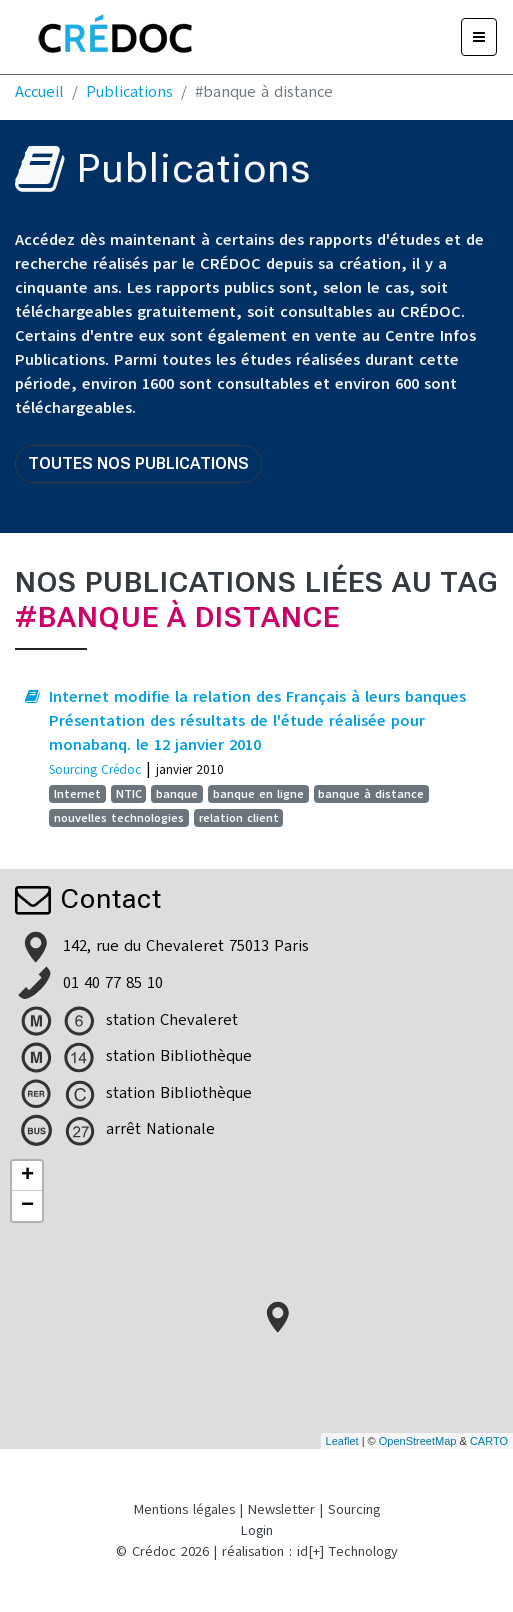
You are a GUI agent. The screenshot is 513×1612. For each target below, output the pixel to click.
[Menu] (479, 37)
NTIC (129, 794)
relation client (239, 818)
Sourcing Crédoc (95, 769)
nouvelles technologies (119, 818)
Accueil (39, 92)
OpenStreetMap (418, 1441)
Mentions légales (184, 1509)
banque (177, 794)
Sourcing (354, 1509)
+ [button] (27, 1176)
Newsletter (281, 1509)
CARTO (489, 1441)
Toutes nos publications (138, 463)
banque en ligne (258, 794)
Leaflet (342, 1441)
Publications (129, 92)
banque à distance (371, 794)
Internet (77, 794)
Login (257, 1530)
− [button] (27, 1206)
